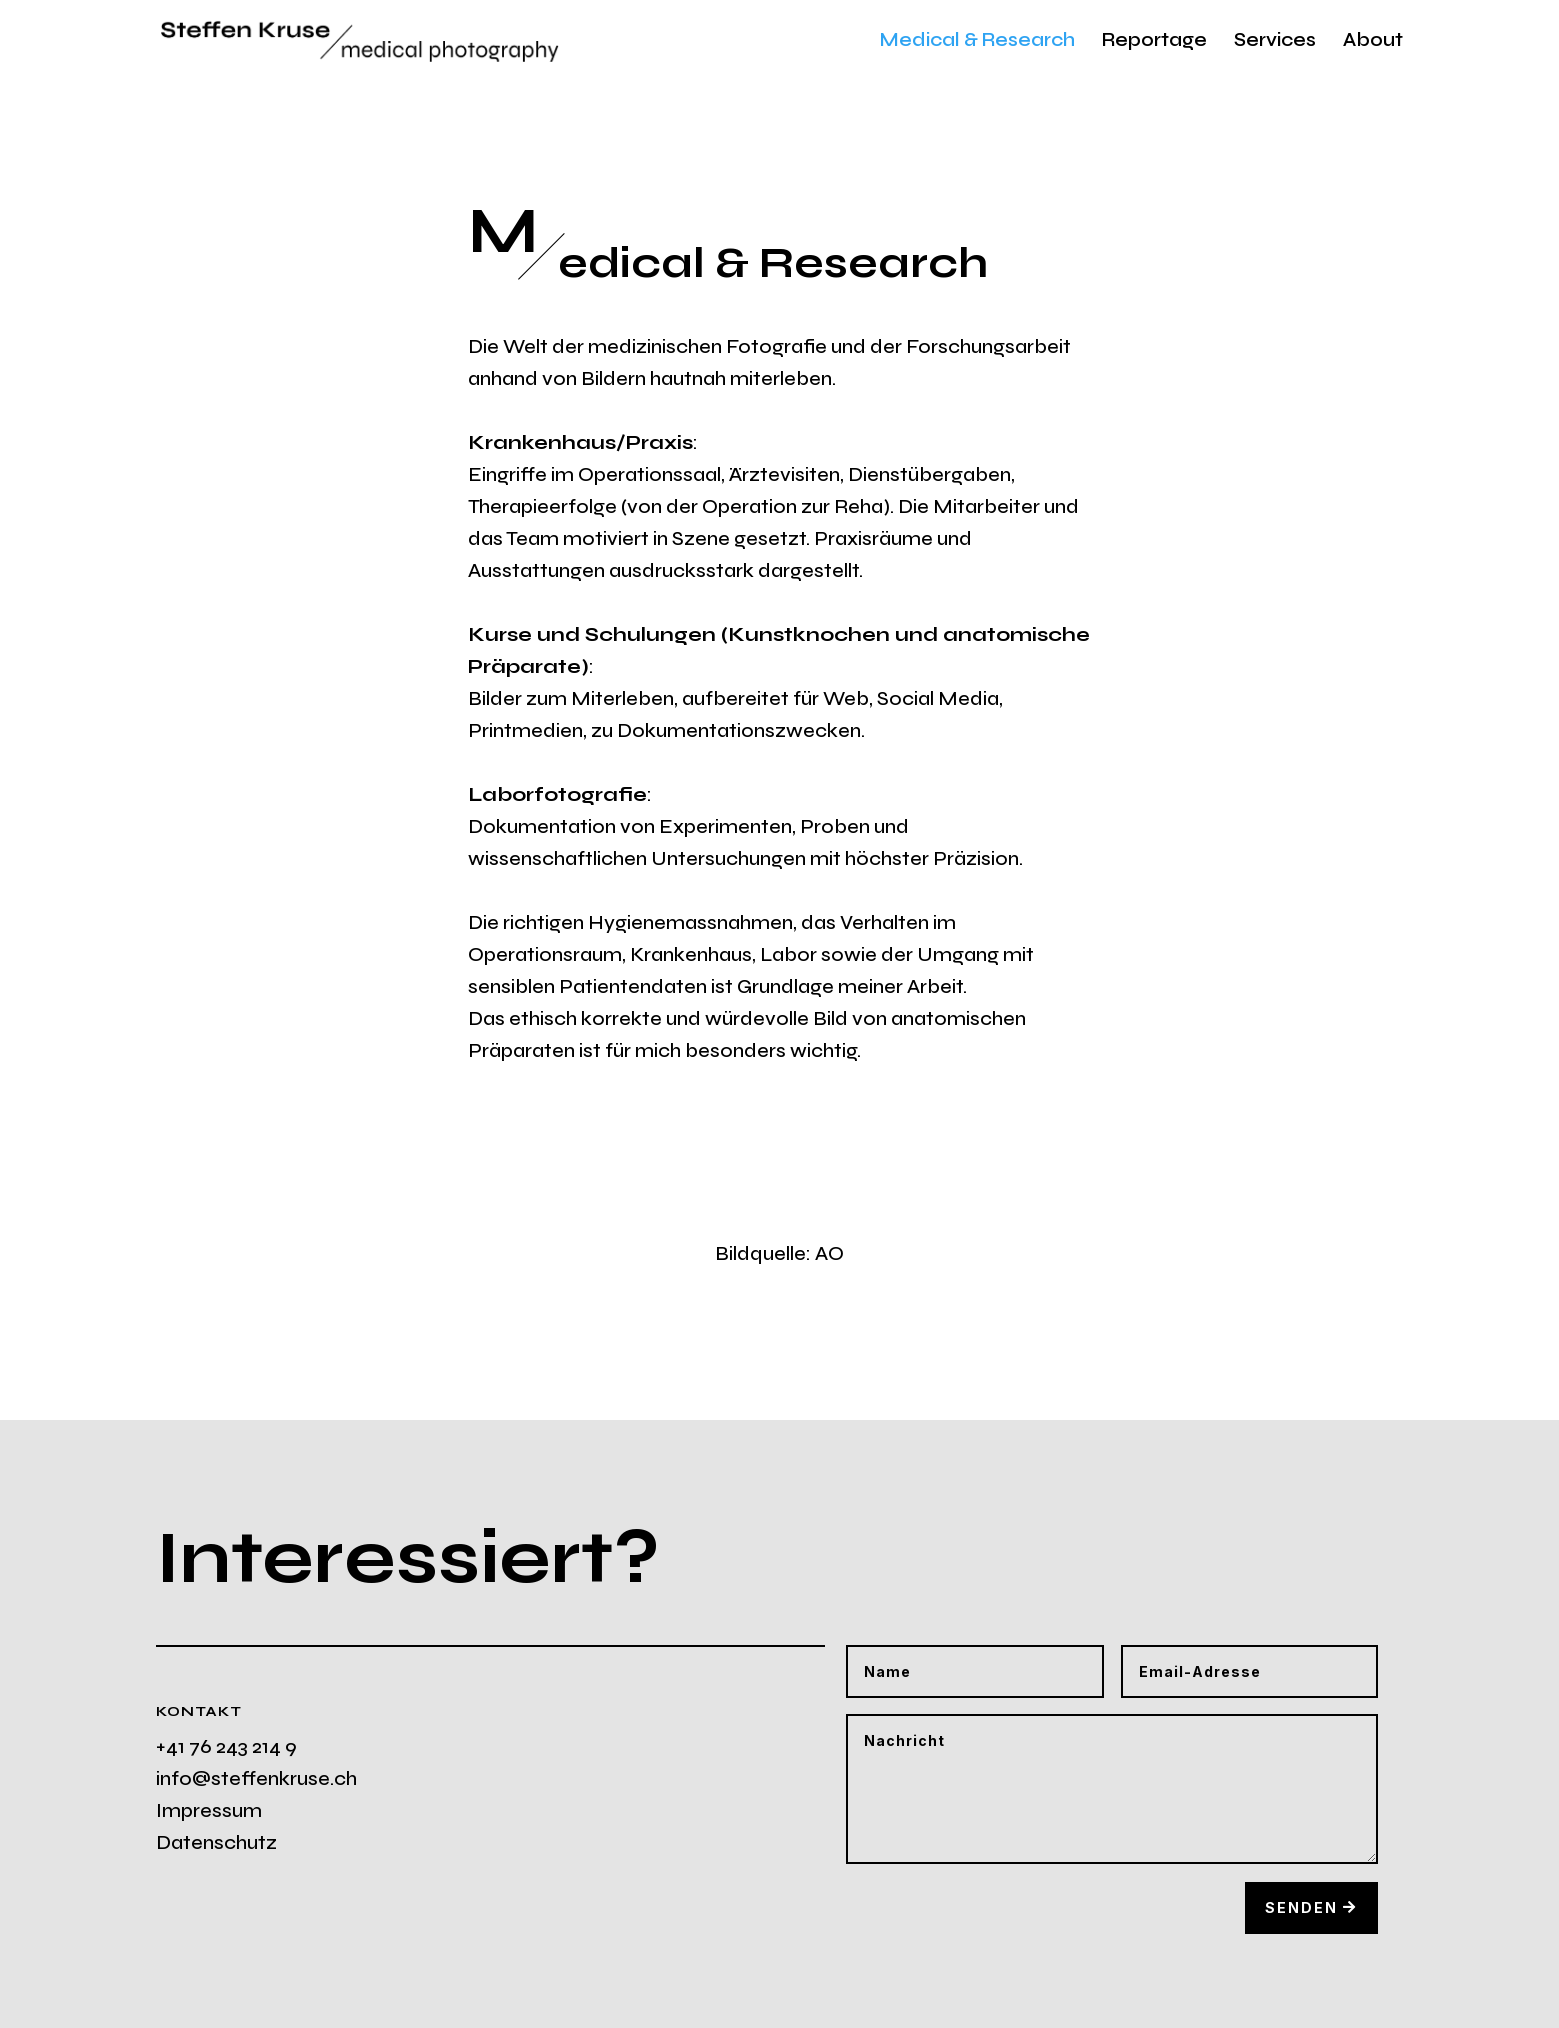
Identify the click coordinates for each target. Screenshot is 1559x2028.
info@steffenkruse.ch (256, 1778)
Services (1275, 42)
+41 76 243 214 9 (226, 1746)
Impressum (209, 1810)
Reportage (1154, 42)
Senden (1301, 1907)
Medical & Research (977, 42)
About (1373, 42)
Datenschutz (216, 1842)
